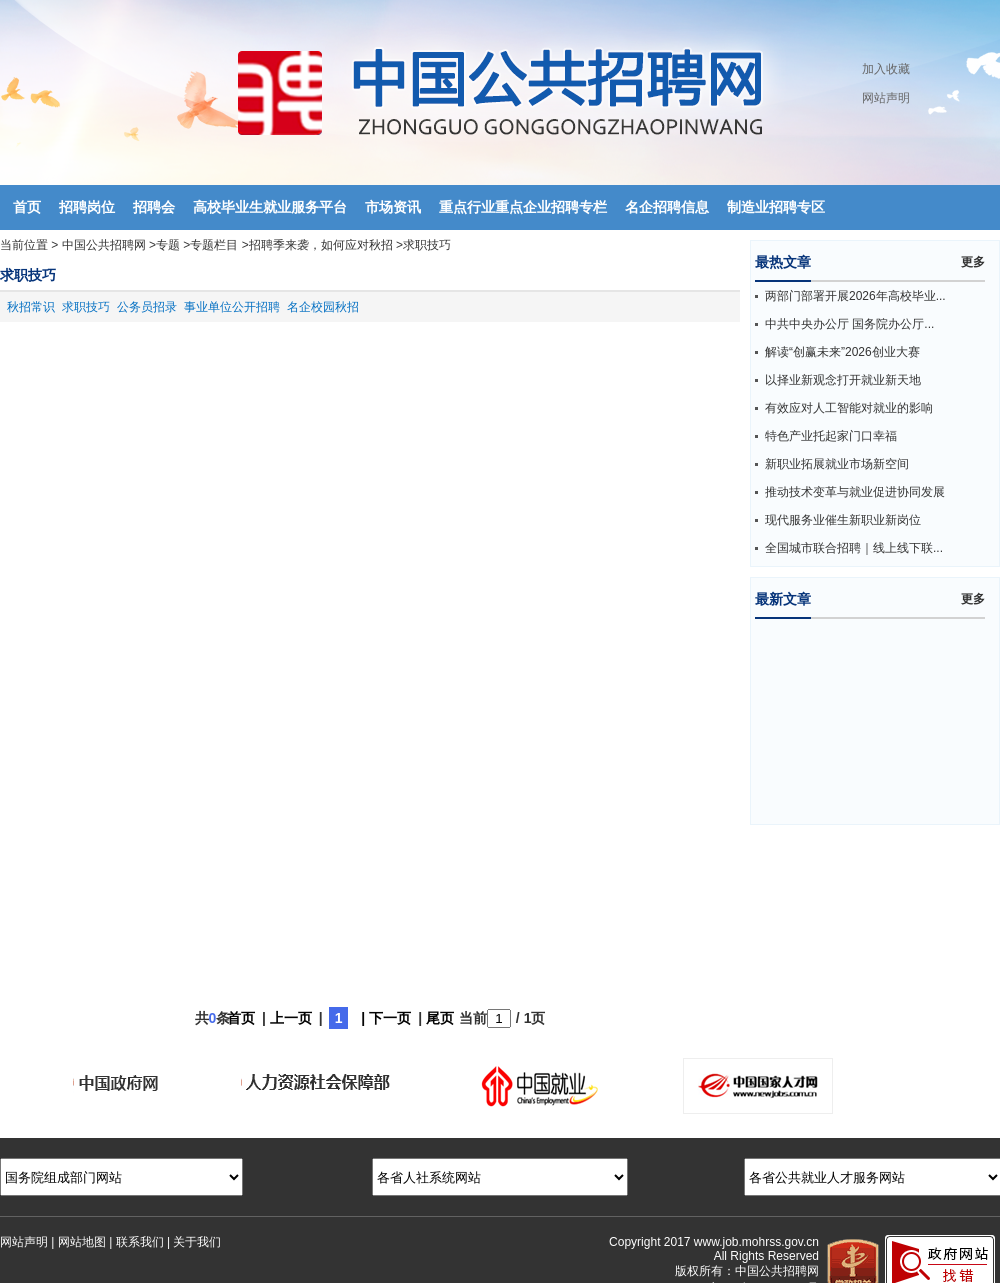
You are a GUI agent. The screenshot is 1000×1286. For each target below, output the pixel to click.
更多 (973, 262)
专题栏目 (214, 245)
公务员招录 (147, 307)
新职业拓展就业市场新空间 (837, 464)
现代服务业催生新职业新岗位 (843, 520)
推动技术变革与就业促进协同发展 (855, 492)
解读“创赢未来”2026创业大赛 (842, 352)
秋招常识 (31, 307)
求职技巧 (427, 245)
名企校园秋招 (323, 307)
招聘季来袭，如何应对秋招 (321, 245)
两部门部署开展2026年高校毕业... (855, 296)
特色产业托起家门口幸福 (831, 436)
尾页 (440, 1018)
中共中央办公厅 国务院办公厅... (849, 324)
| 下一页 (386, 1018)
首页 (241, 1018)
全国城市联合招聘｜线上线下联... (854, 548)
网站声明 (886, 98)
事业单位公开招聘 (232, 307)
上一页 (291, 1018)
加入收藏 (886, 69)
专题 (168, 245)
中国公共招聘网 (104, 245)
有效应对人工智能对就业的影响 (849, 408)
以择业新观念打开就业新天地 (843, 380)
